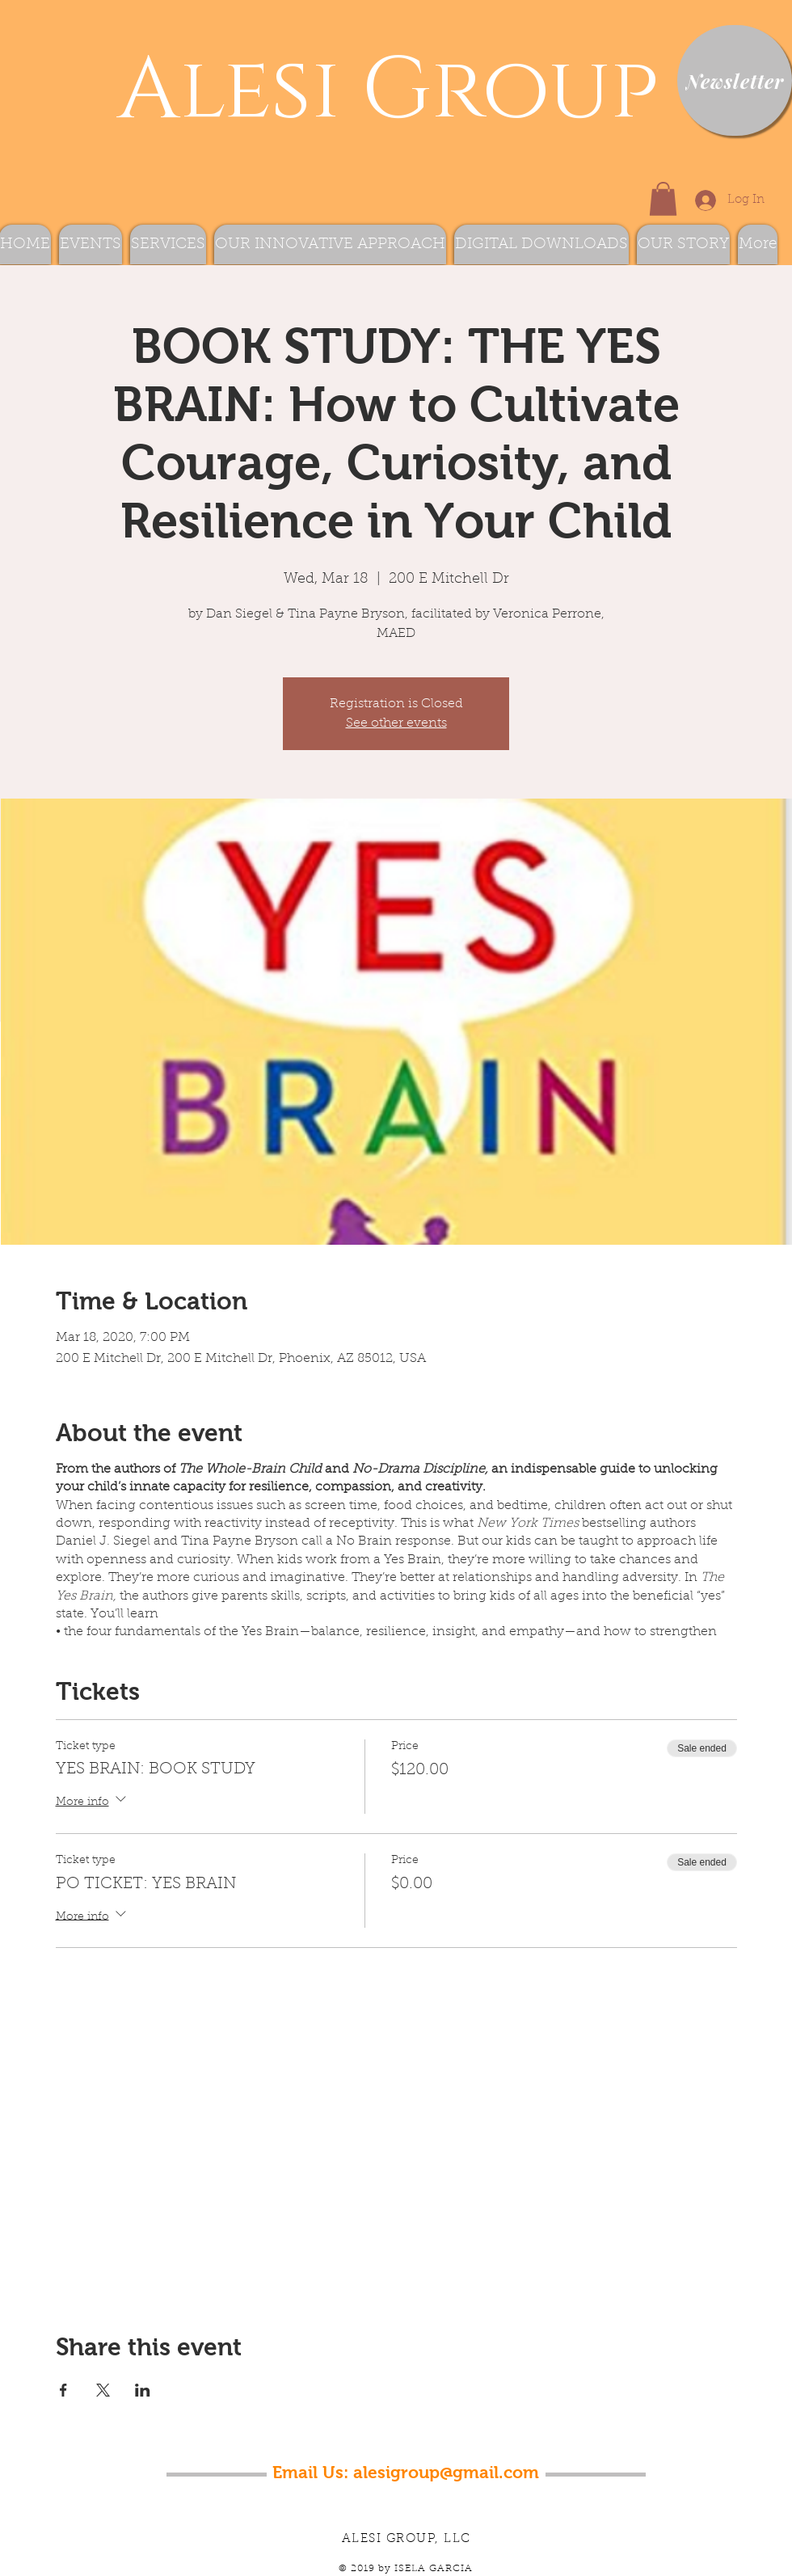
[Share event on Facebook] (63, 2390)
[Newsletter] (734, 80)
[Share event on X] (103, 2390)
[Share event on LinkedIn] (142, 2390)
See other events (396, 723)
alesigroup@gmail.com (446, 2472)
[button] (663, 199)
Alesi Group (377, 91)
